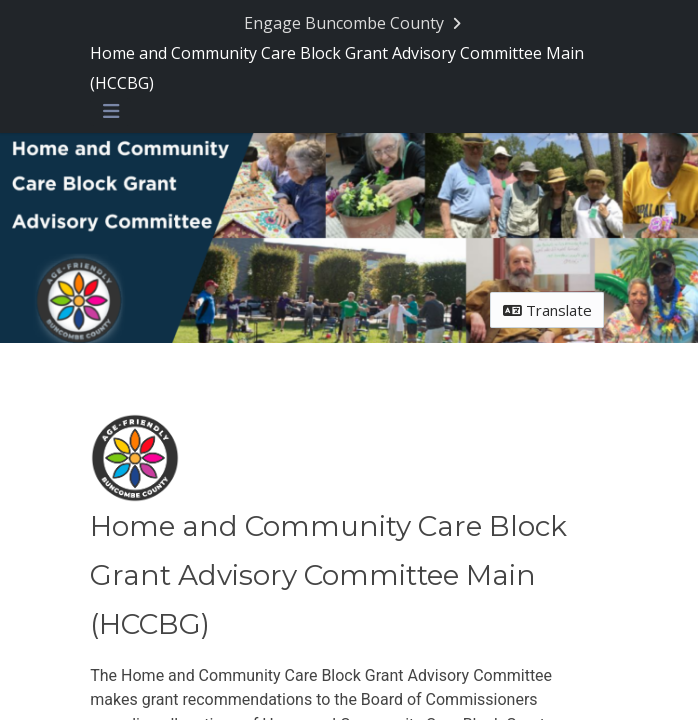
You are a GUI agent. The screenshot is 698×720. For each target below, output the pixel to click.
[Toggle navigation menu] (110, 112)
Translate (547, 310)
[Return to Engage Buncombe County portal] (354, 23)
